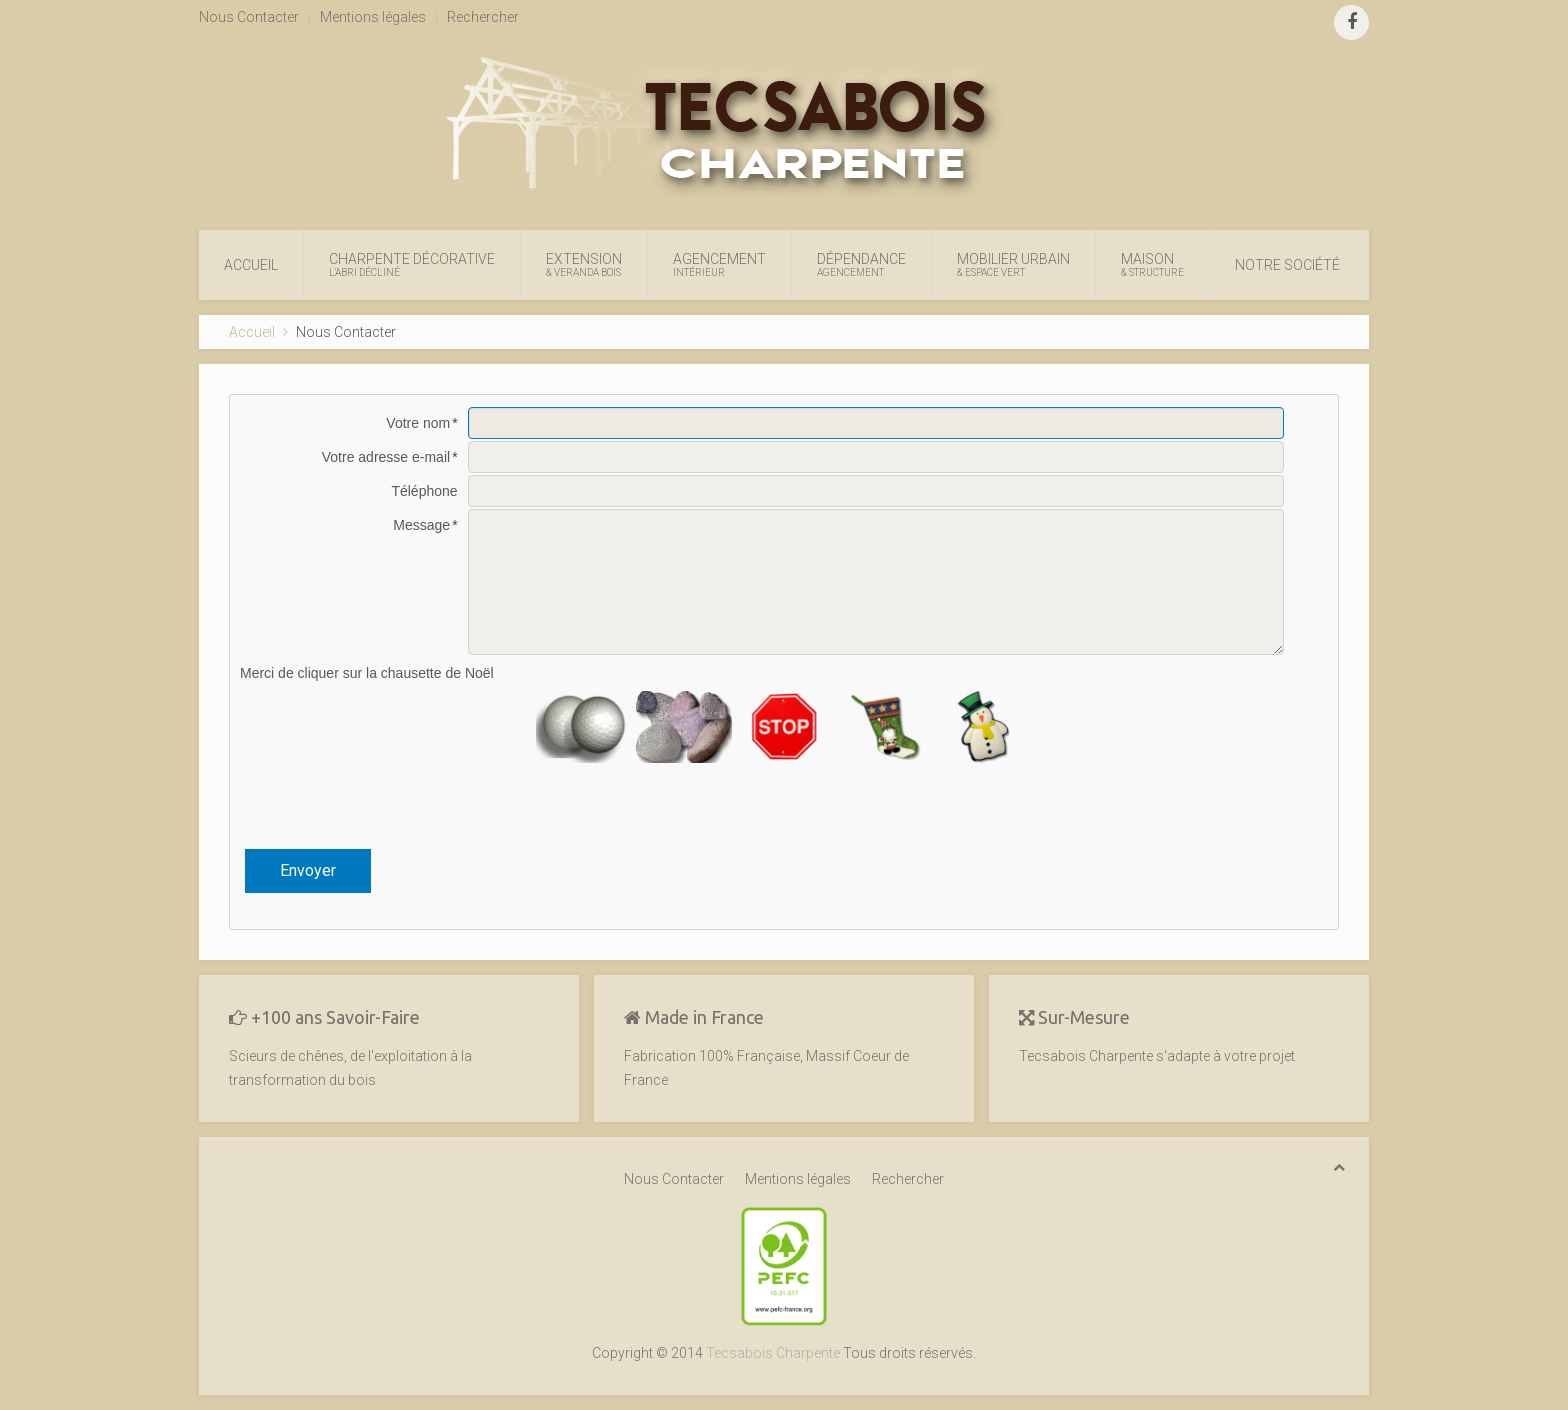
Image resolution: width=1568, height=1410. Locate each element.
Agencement (719, 265)
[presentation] (784, 806)
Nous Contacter (249, 17)
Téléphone (424, 491)
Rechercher (483, 17)
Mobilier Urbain (1013, 265)
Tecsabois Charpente (773, 1353)
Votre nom (418, 423)
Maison (1152, 265)
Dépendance (861, 265)
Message (421, 525)
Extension (584, 265)
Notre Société (1287, 265)
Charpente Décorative (412, 265)
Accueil (251, 265)
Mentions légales (373, 17)
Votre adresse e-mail (386, 457)
